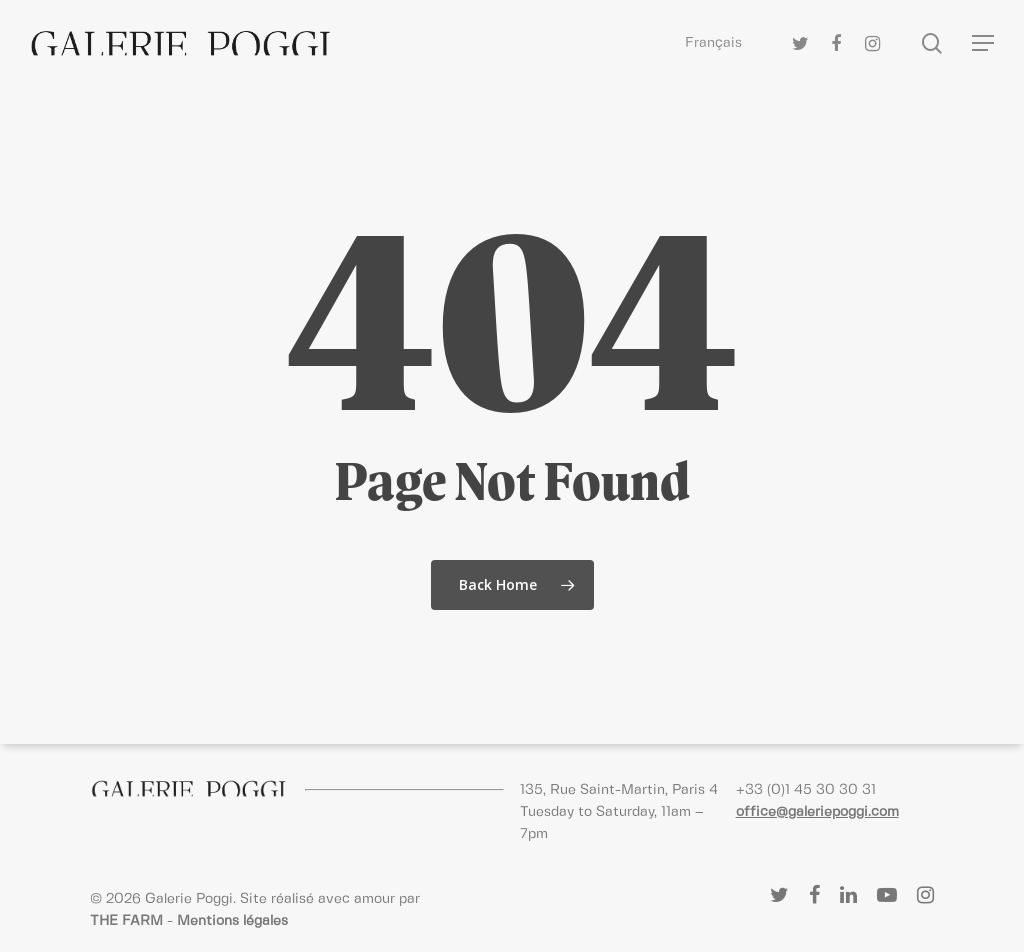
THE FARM (126, 921)
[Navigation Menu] (984, 43)
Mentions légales (232, 921)
